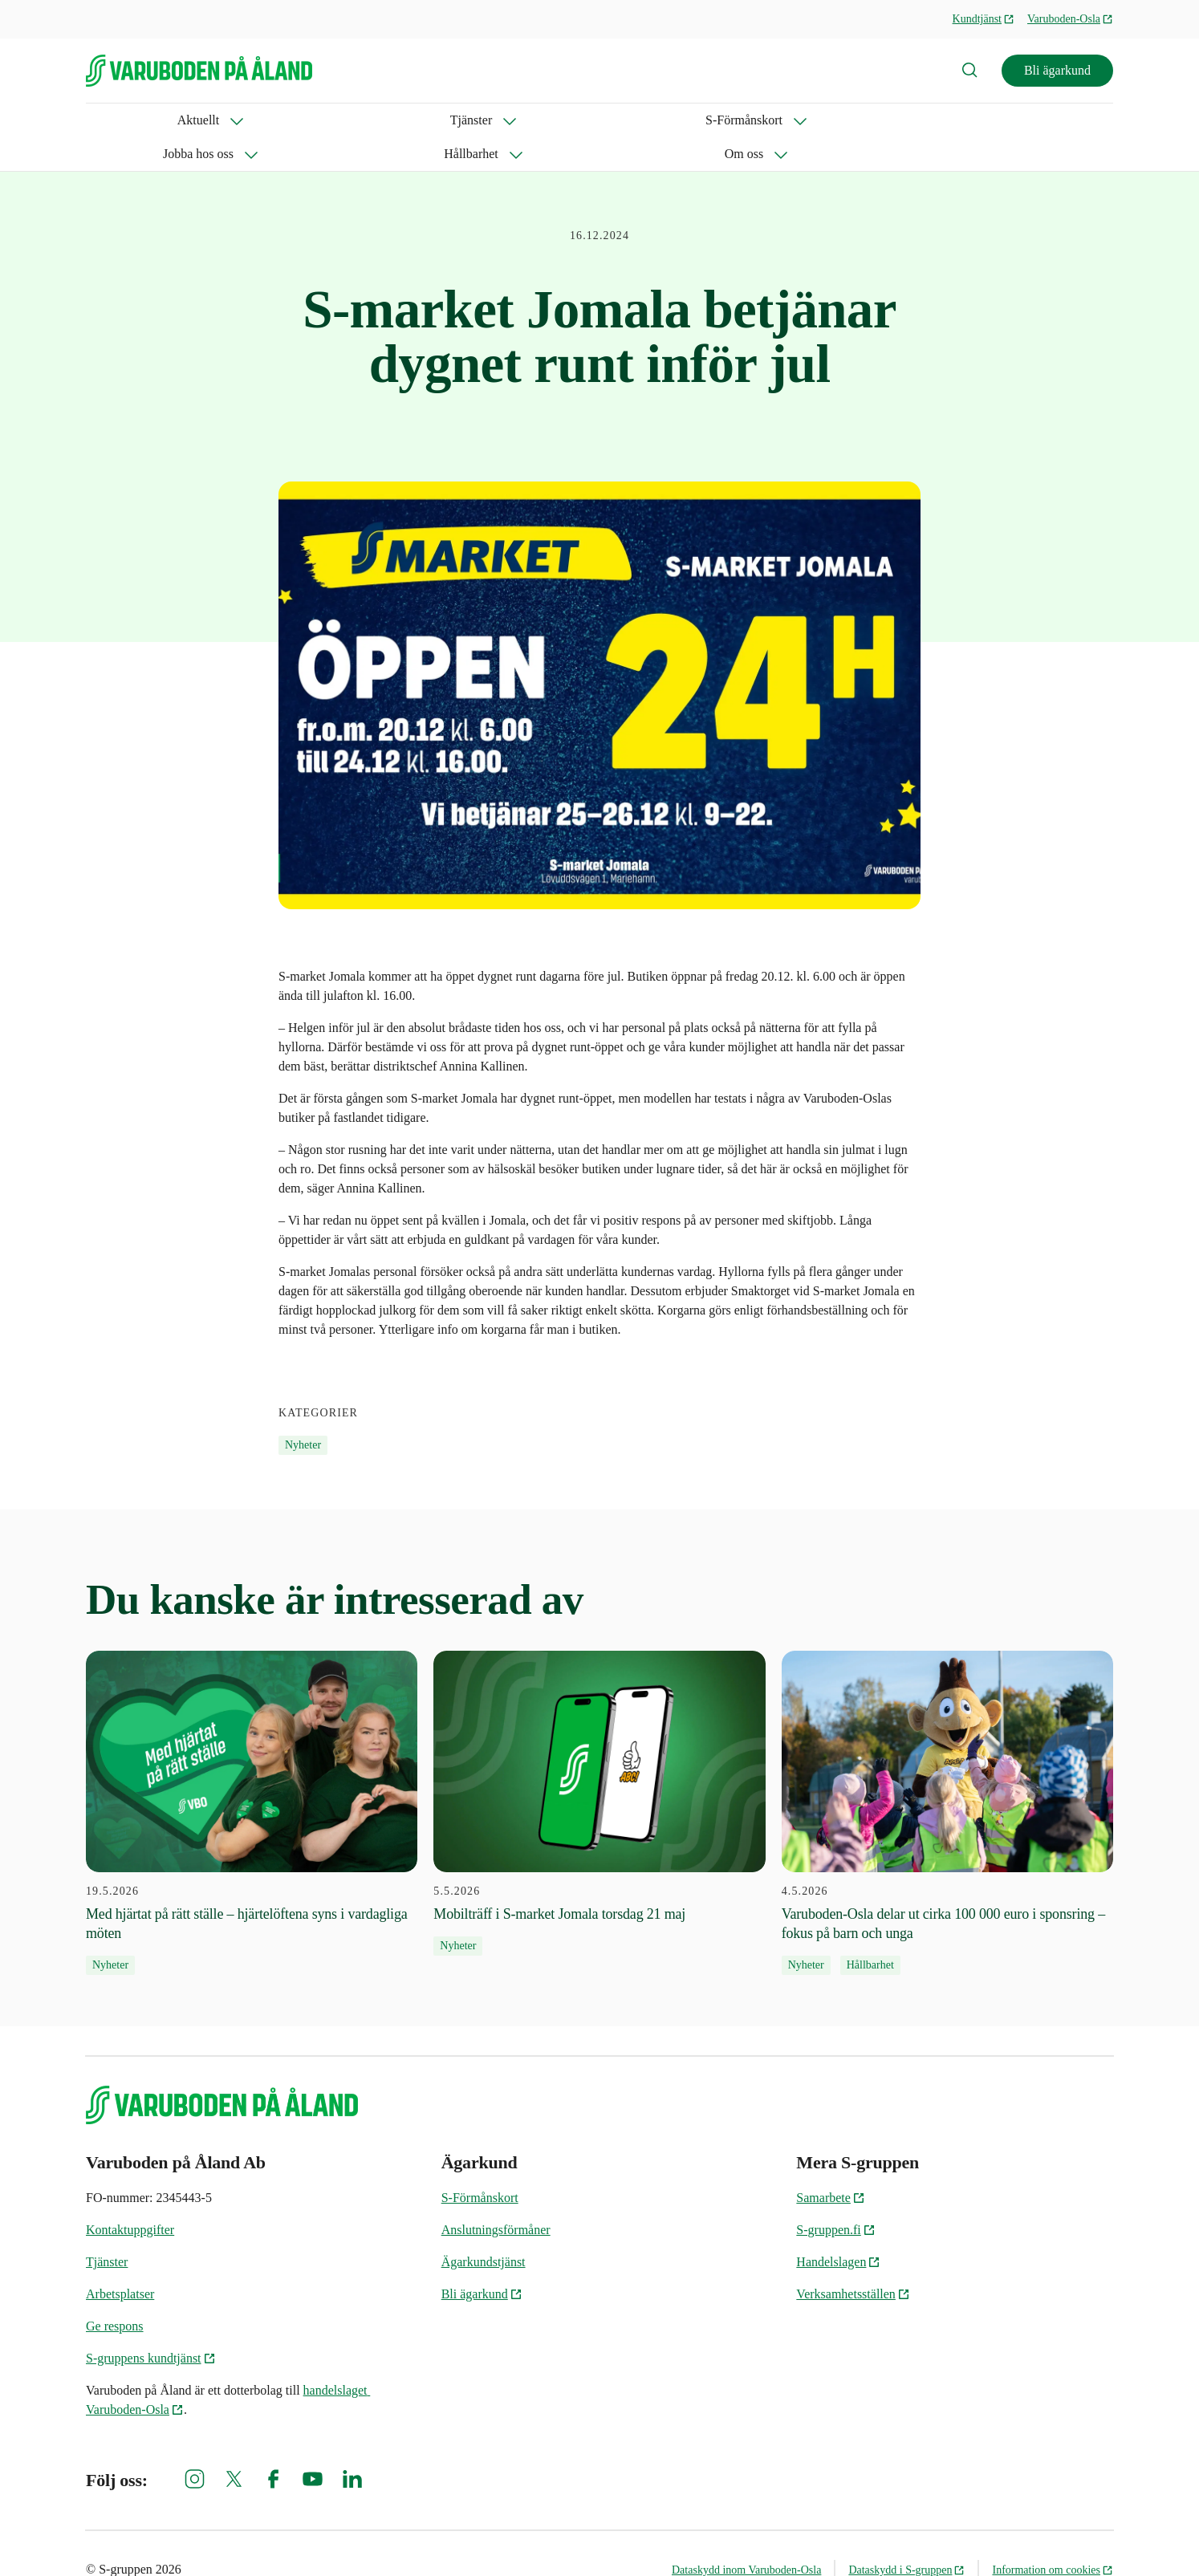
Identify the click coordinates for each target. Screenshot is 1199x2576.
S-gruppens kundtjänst (151, 2324)
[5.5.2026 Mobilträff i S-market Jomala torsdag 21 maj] (599, 1769)
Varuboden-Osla (1070, 19)
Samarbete (830, 2164)
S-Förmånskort (304, 120)
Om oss (631, 120)
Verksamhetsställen (853, 2260)
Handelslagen (838, 2228)
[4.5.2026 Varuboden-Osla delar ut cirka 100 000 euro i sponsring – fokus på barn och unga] (947, 1779)
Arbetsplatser (120, 2260)
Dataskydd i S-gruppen (906, 2536)
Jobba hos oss (427, 120)
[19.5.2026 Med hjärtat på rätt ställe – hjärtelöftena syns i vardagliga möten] (251, 1779)
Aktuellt (107, 120)
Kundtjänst (983, 19)
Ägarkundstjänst (483, 2228)
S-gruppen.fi (835, 2196)
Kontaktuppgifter (130, 2196)
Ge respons (115, 2292)
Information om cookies (1052, 2536)
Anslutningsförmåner (496, 2196)
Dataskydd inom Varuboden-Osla (746, 2536)
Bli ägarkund (1057, 70)
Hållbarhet (537, 120)
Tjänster (196, 120)
